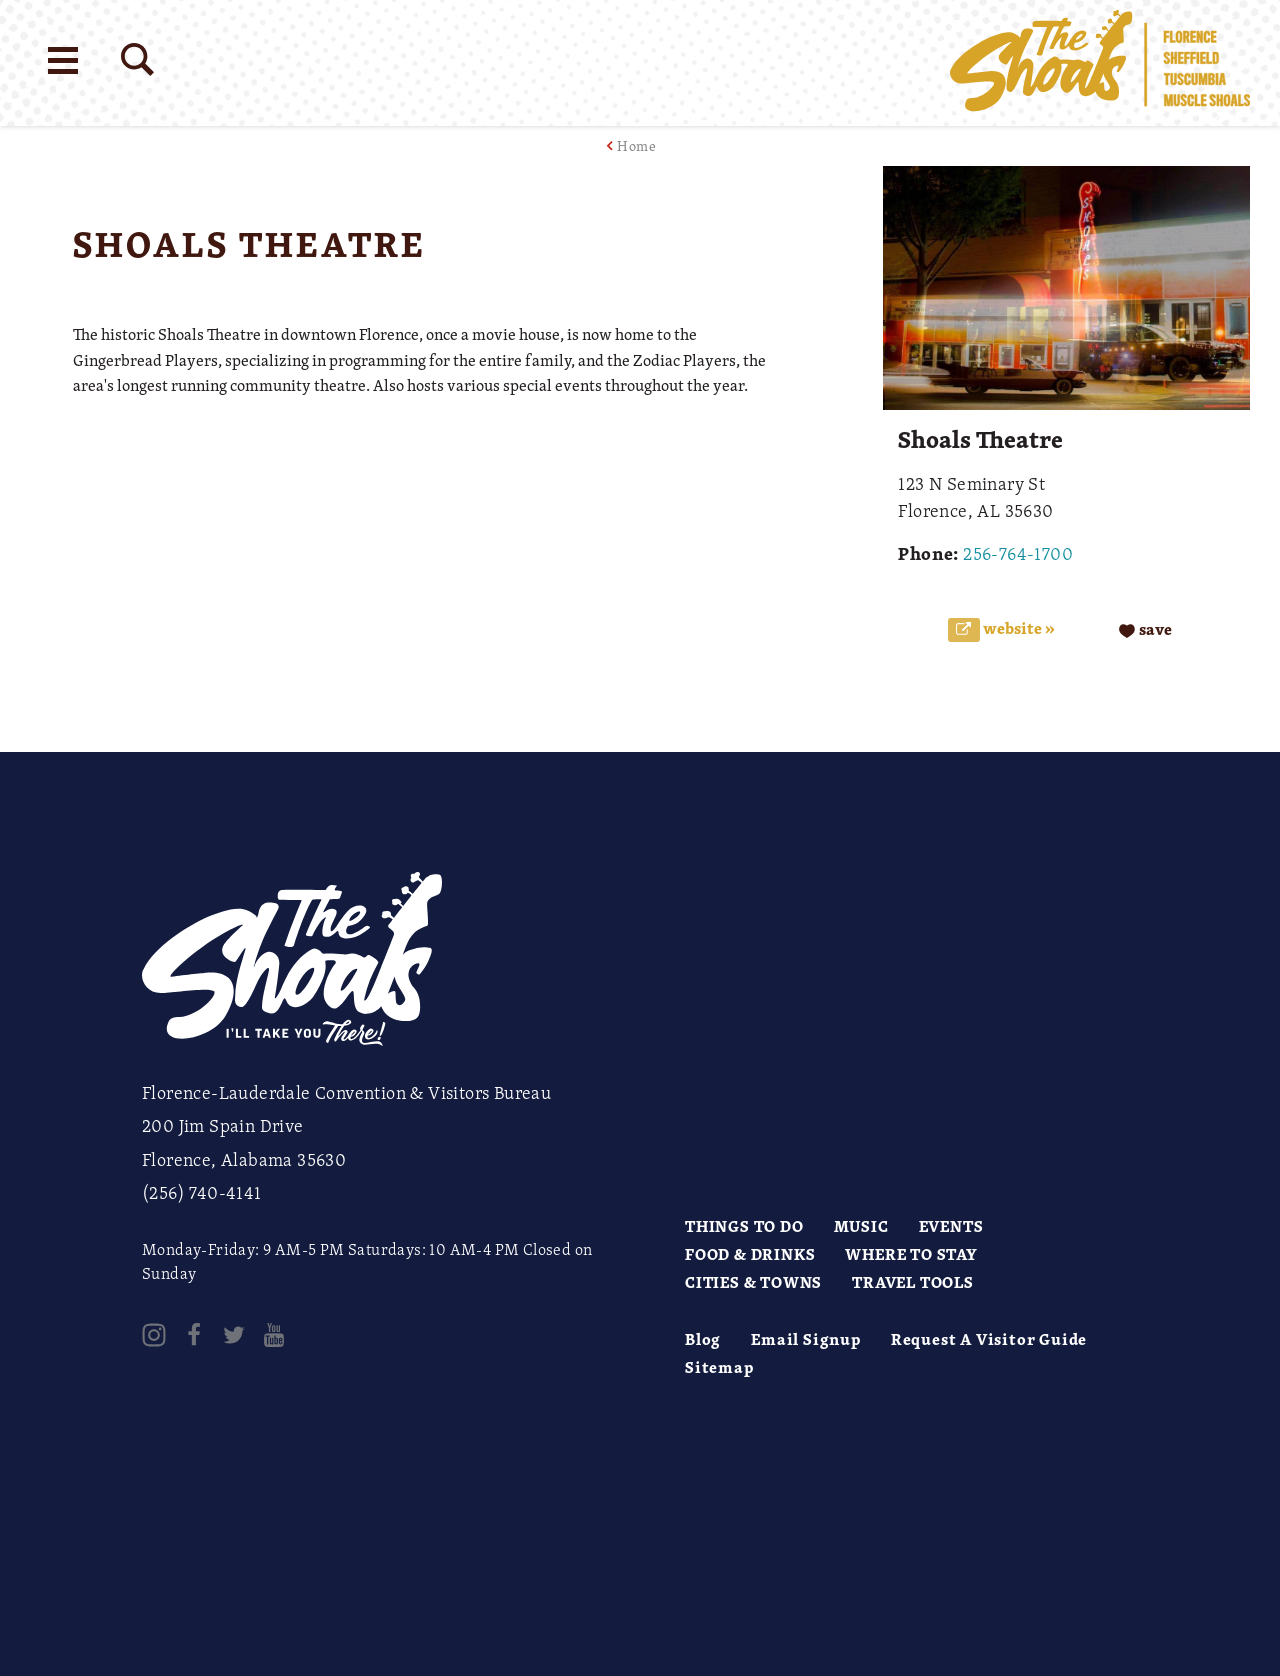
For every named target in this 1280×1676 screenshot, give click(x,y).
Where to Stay (911, 1254)
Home (636, 145)
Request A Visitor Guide (989, 1339)
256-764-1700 (1018, 553)
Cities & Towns (753, 1282)
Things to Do (744, 1226)
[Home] (1100, 63)
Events (951, 1226)
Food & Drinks (750, 1254)
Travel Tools (913, 1282)
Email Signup (806, 1339)
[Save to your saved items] (1145, 629)
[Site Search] (137, 59)
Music (861, 1226)
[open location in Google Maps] (427, 445)
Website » (1017, 628)
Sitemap (719, 1367)
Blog (703, 1339)
